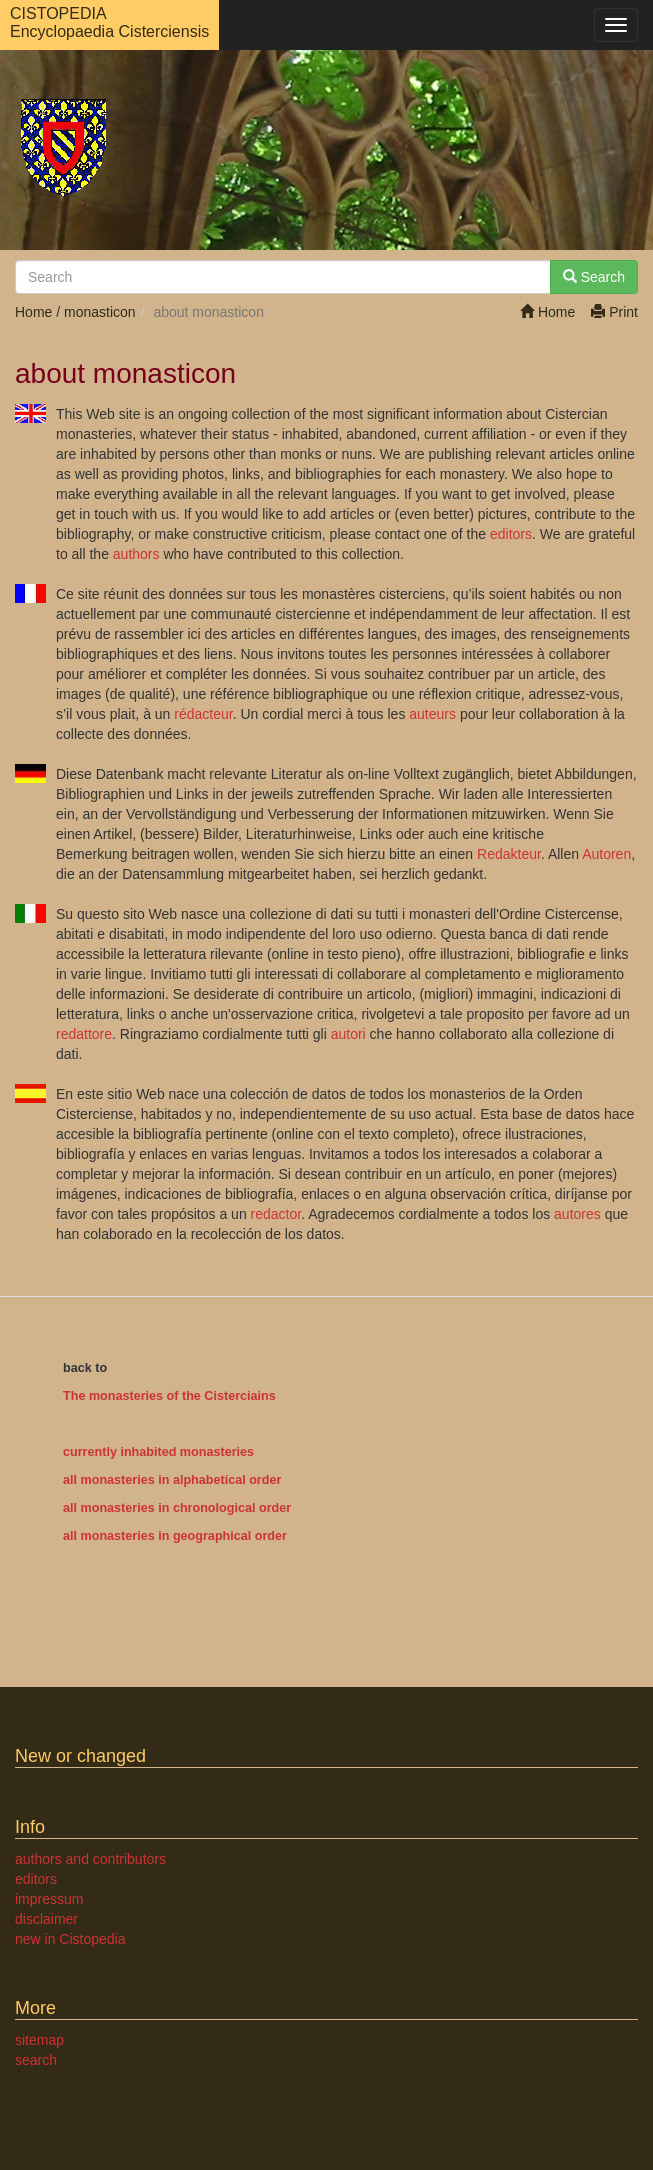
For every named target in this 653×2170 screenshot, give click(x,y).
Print (614, 312)
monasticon (100, 312)
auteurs (432, 714)
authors (136, 554)
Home (547, 312)
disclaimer (46, 1919)
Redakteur (509, 854)
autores (577, 1214)
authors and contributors (90, 1859)
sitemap (39, 2040)
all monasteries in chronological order (177, 1508)
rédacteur (203, 714)
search (36, 2060)
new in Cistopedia (70, 1939)
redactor (276, 1214)
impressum (49, 1899)
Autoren (606, 854)
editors (511, 534)
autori (348, 1034)
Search (594, 277)
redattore (84, 1034)
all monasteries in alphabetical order (172, 1480)
